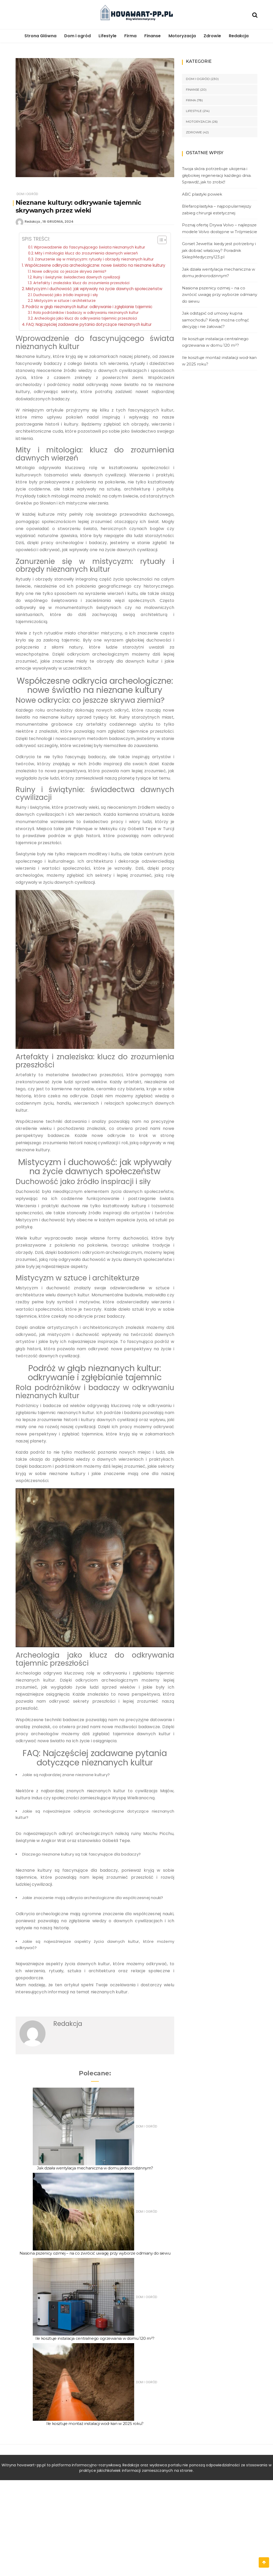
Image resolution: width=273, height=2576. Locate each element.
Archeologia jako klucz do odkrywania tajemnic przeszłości (85, 318)
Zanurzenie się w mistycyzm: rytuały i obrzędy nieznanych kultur (94, 259)
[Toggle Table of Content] (159, 239)
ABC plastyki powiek (202, 194)
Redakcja (239, 36)
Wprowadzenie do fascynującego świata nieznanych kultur (89, 247)
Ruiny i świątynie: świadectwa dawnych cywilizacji (76, 277)
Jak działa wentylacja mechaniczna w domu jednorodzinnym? (95, 2168)
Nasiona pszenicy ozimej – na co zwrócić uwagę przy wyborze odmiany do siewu (95, 2253)
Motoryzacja (182, 36)
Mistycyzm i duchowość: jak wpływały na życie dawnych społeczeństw (94, 288)
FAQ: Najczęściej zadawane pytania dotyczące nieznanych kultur (89, 324)
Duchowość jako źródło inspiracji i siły (65, 295)
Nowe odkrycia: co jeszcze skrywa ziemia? (69, 271)
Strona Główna (40, 36)
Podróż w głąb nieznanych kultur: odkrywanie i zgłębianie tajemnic (89, 306)
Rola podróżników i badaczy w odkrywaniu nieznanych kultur (86, 312)
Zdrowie (212, 36)
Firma (130, 36)
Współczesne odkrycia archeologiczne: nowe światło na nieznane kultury (95, 265)
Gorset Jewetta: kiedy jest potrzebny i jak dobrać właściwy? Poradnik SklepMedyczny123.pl (219, 250)
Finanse (152, 36)
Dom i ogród (77, 36)
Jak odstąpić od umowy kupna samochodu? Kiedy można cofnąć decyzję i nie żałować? (215, 320)
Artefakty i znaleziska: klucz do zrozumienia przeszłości (81, 283)
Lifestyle (107, 36)
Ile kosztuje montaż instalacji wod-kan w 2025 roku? (95, 2423)
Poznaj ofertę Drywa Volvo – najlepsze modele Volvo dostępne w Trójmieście (219, 228)
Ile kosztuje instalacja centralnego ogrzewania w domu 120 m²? (94, 2338)
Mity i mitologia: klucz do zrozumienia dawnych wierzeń (86, 253)
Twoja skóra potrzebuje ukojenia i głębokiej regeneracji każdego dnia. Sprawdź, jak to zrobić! (216, 175)
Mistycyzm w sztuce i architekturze (65, 300)
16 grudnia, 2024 (58, 221)
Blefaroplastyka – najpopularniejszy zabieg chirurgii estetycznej (216, 209)
